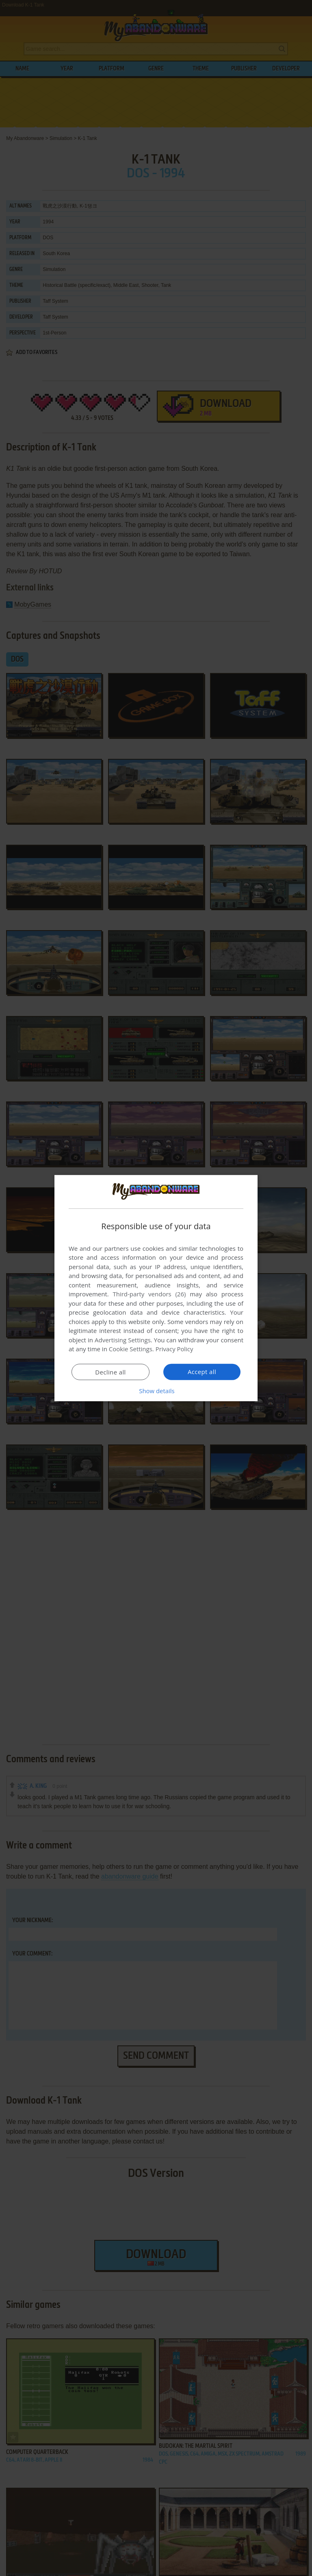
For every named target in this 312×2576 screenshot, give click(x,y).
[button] (156, 1390)
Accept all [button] (202, 1372)
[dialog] (156, 1288)
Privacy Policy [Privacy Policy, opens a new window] (175, 1349)
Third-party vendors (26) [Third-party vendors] (149, 1294)
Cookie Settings (130, 1349)
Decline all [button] (110, 1372)
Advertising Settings (123, 1340)
